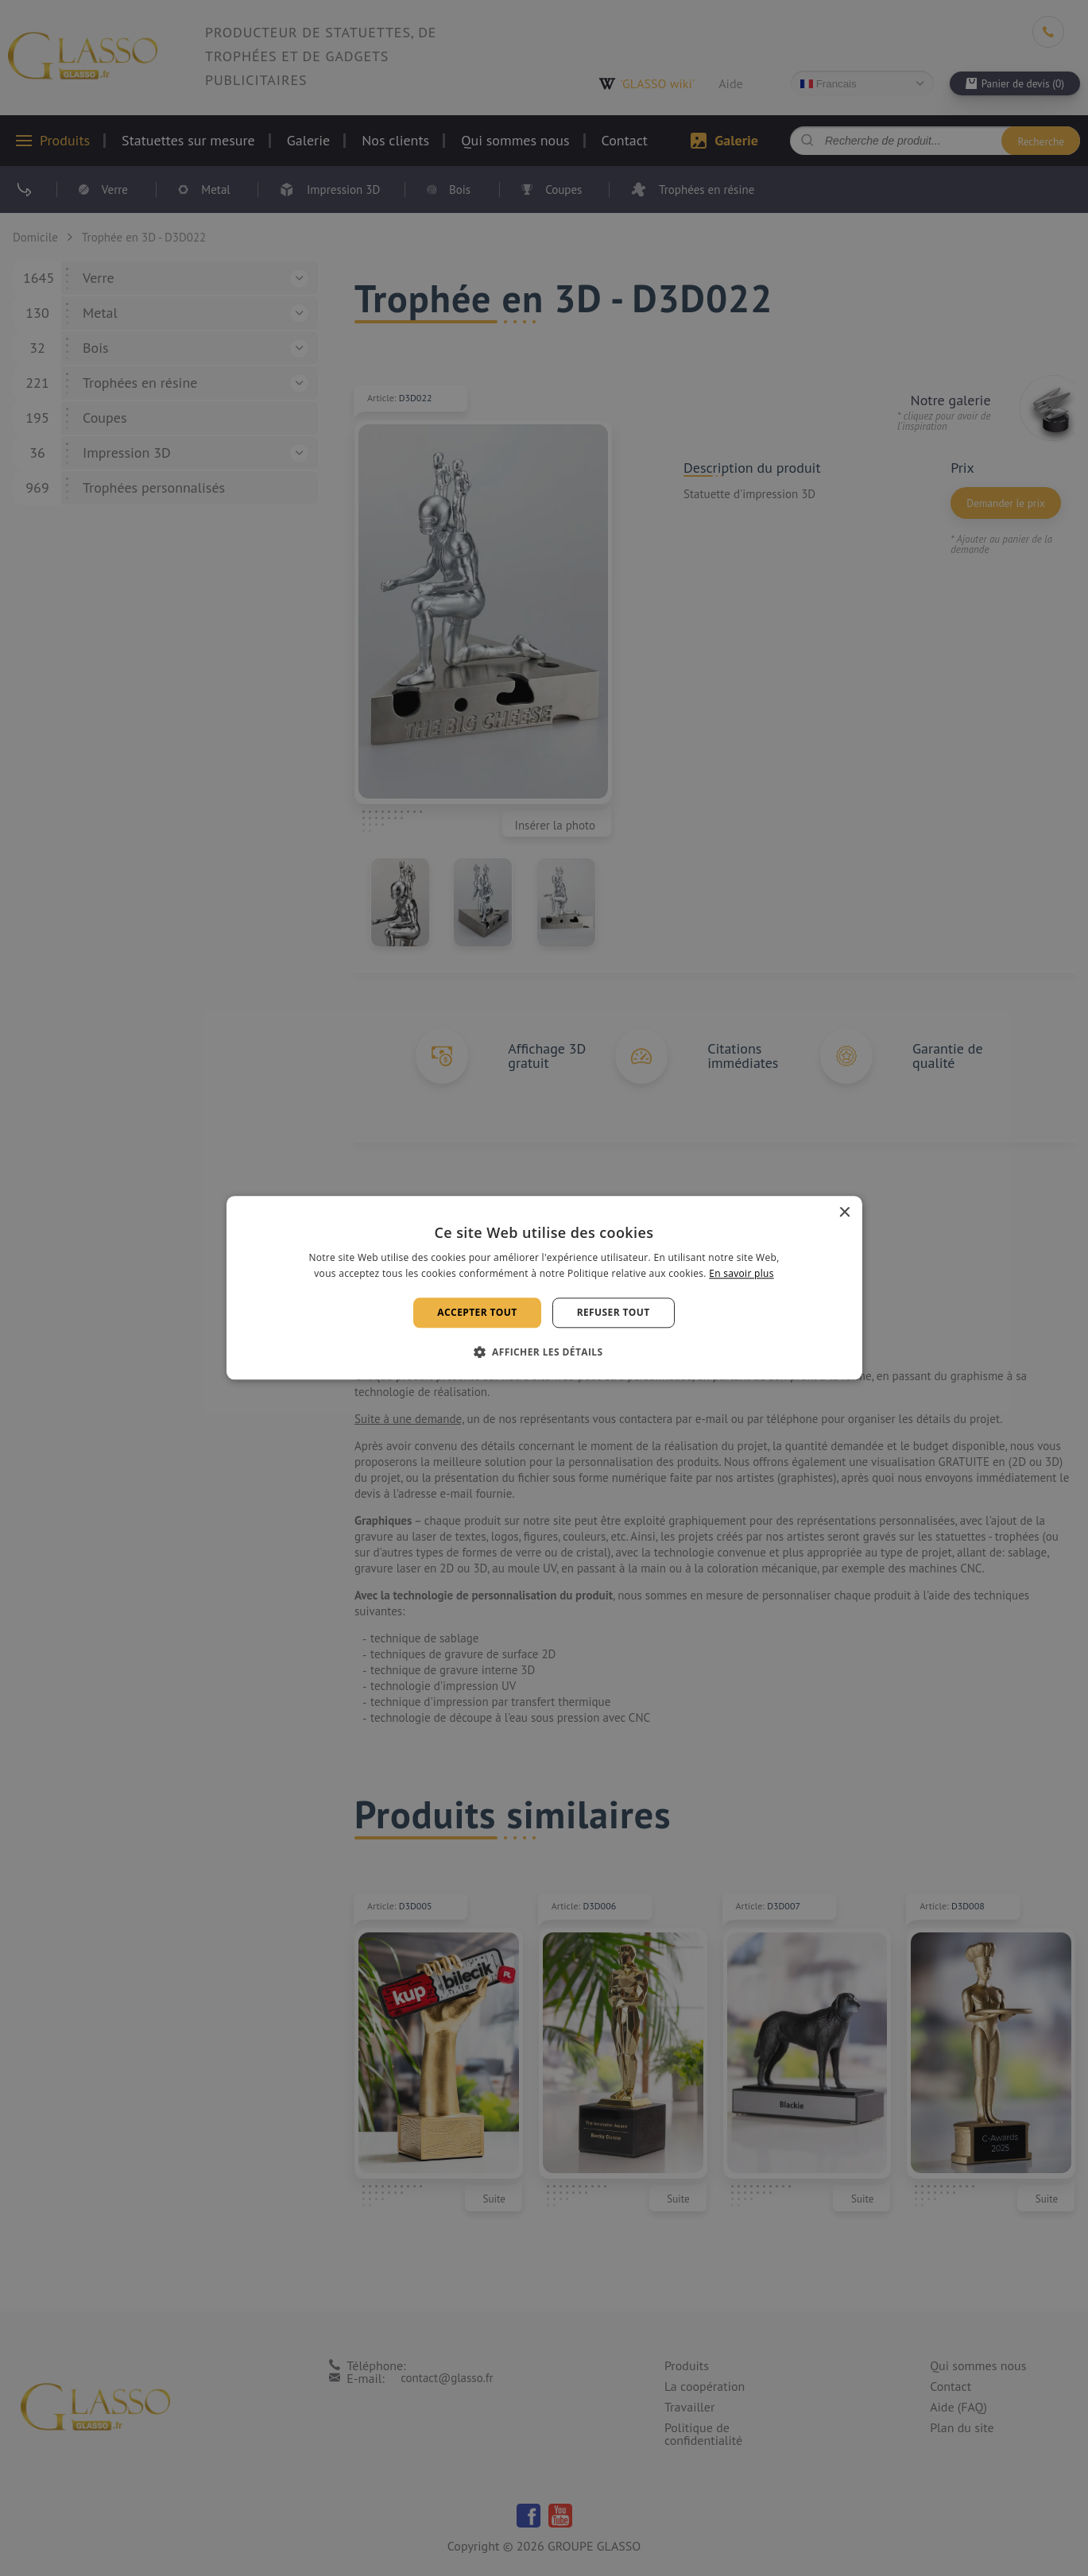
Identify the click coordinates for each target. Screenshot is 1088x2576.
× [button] (844, 1213)
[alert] (544, 1288)
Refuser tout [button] (613, 1312)
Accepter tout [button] (477, 1312)
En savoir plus (741, 1274)
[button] (544, 1352)
